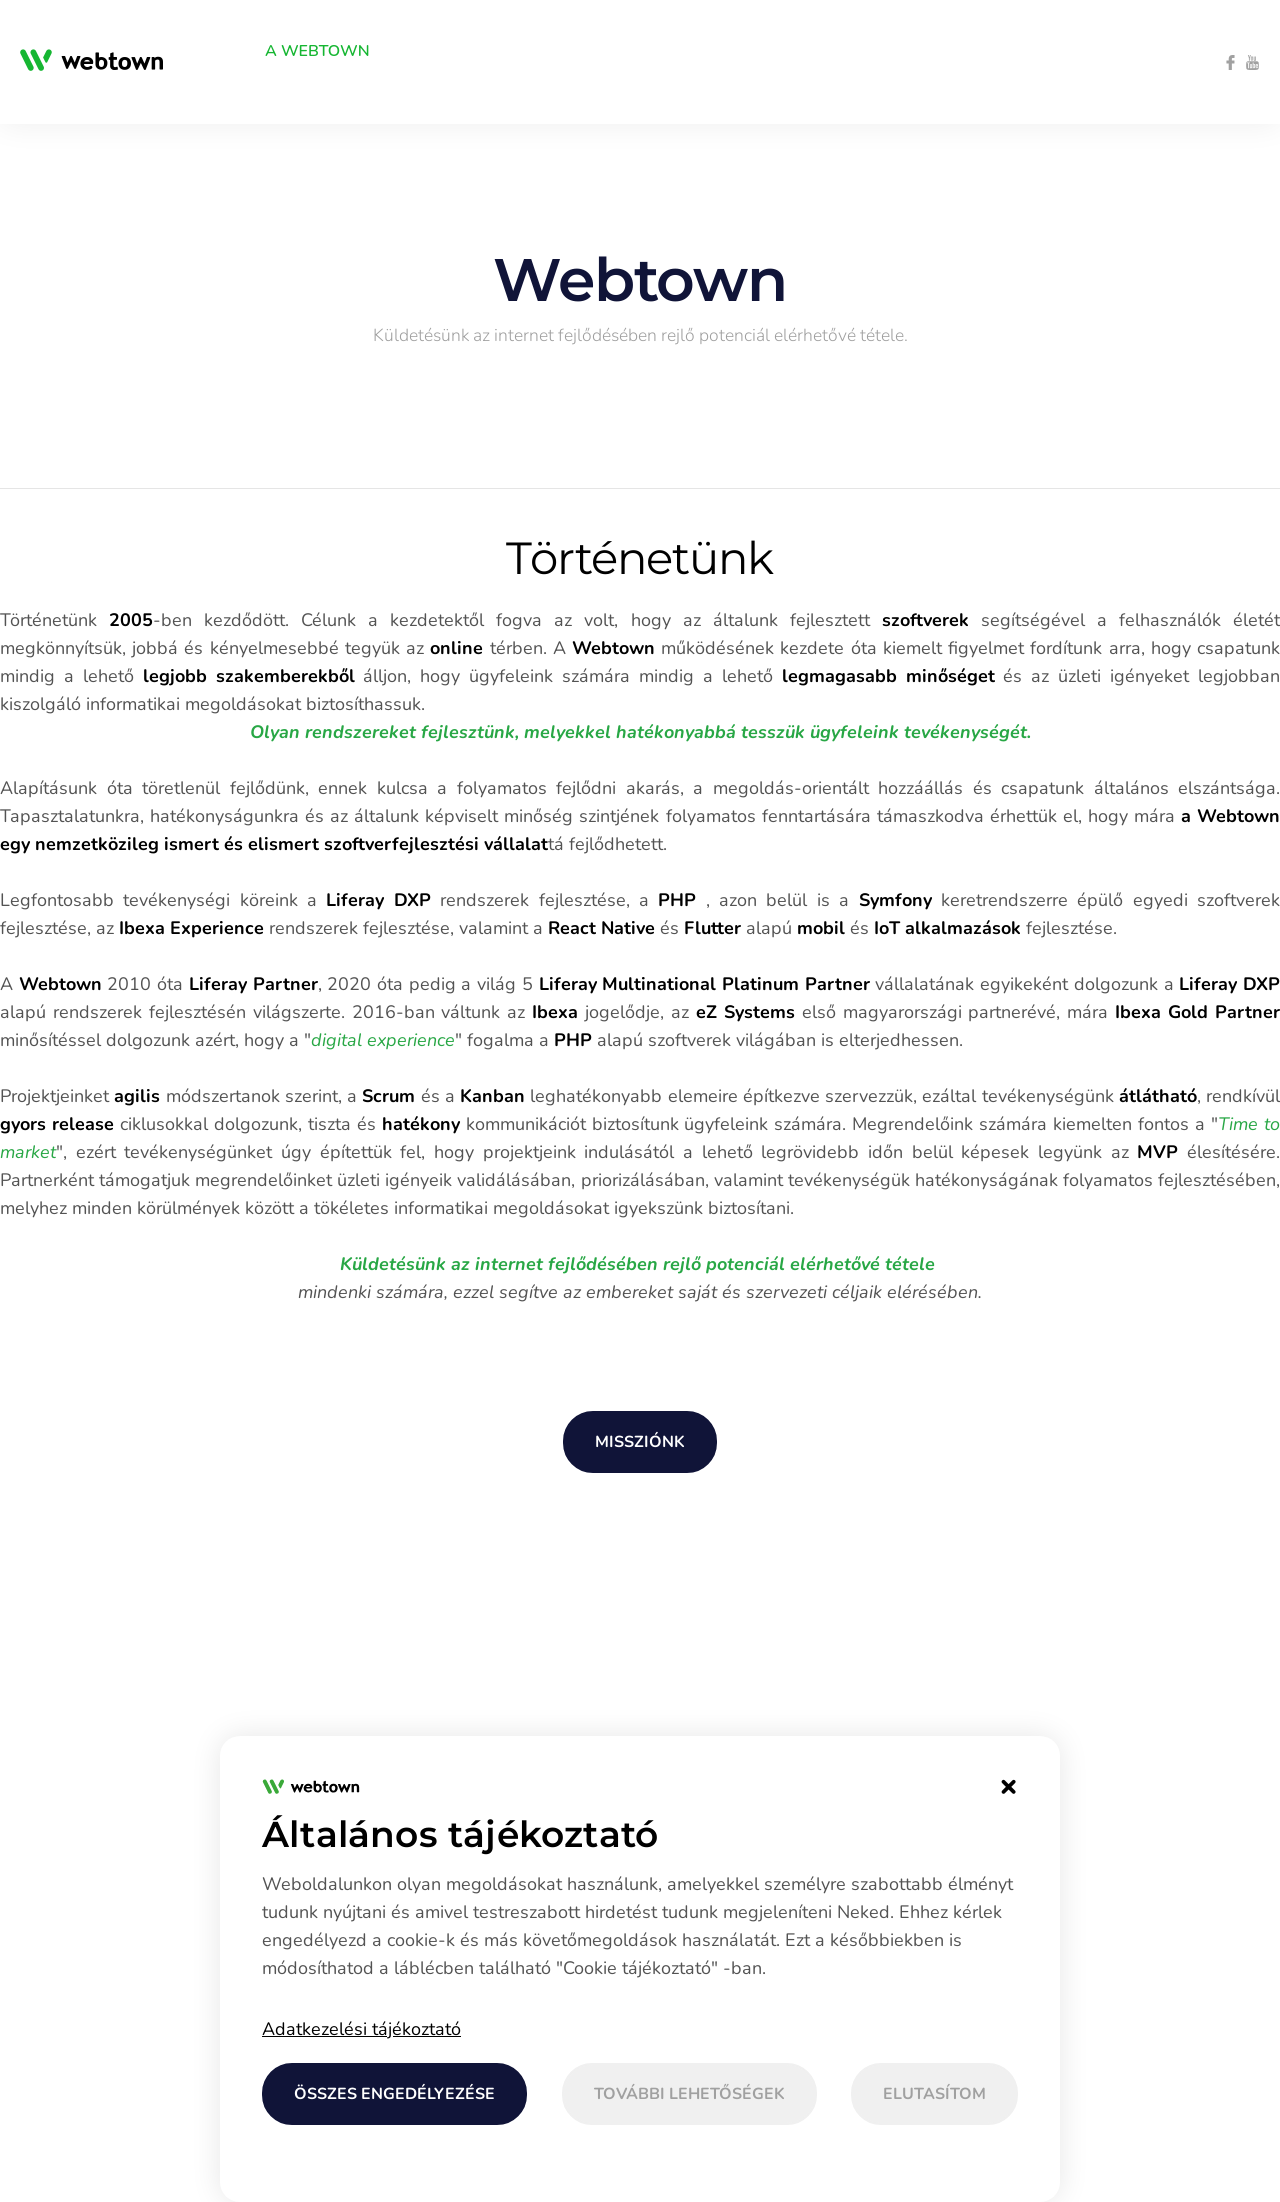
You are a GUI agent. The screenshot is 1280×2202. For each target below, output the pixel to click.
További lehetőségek (689, 2094)
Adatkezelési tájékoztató (361, 2029)
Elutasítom (934, 2094)
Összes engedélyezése (394, 2094)
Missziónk (640, 1442)
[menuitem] (201, 51)
